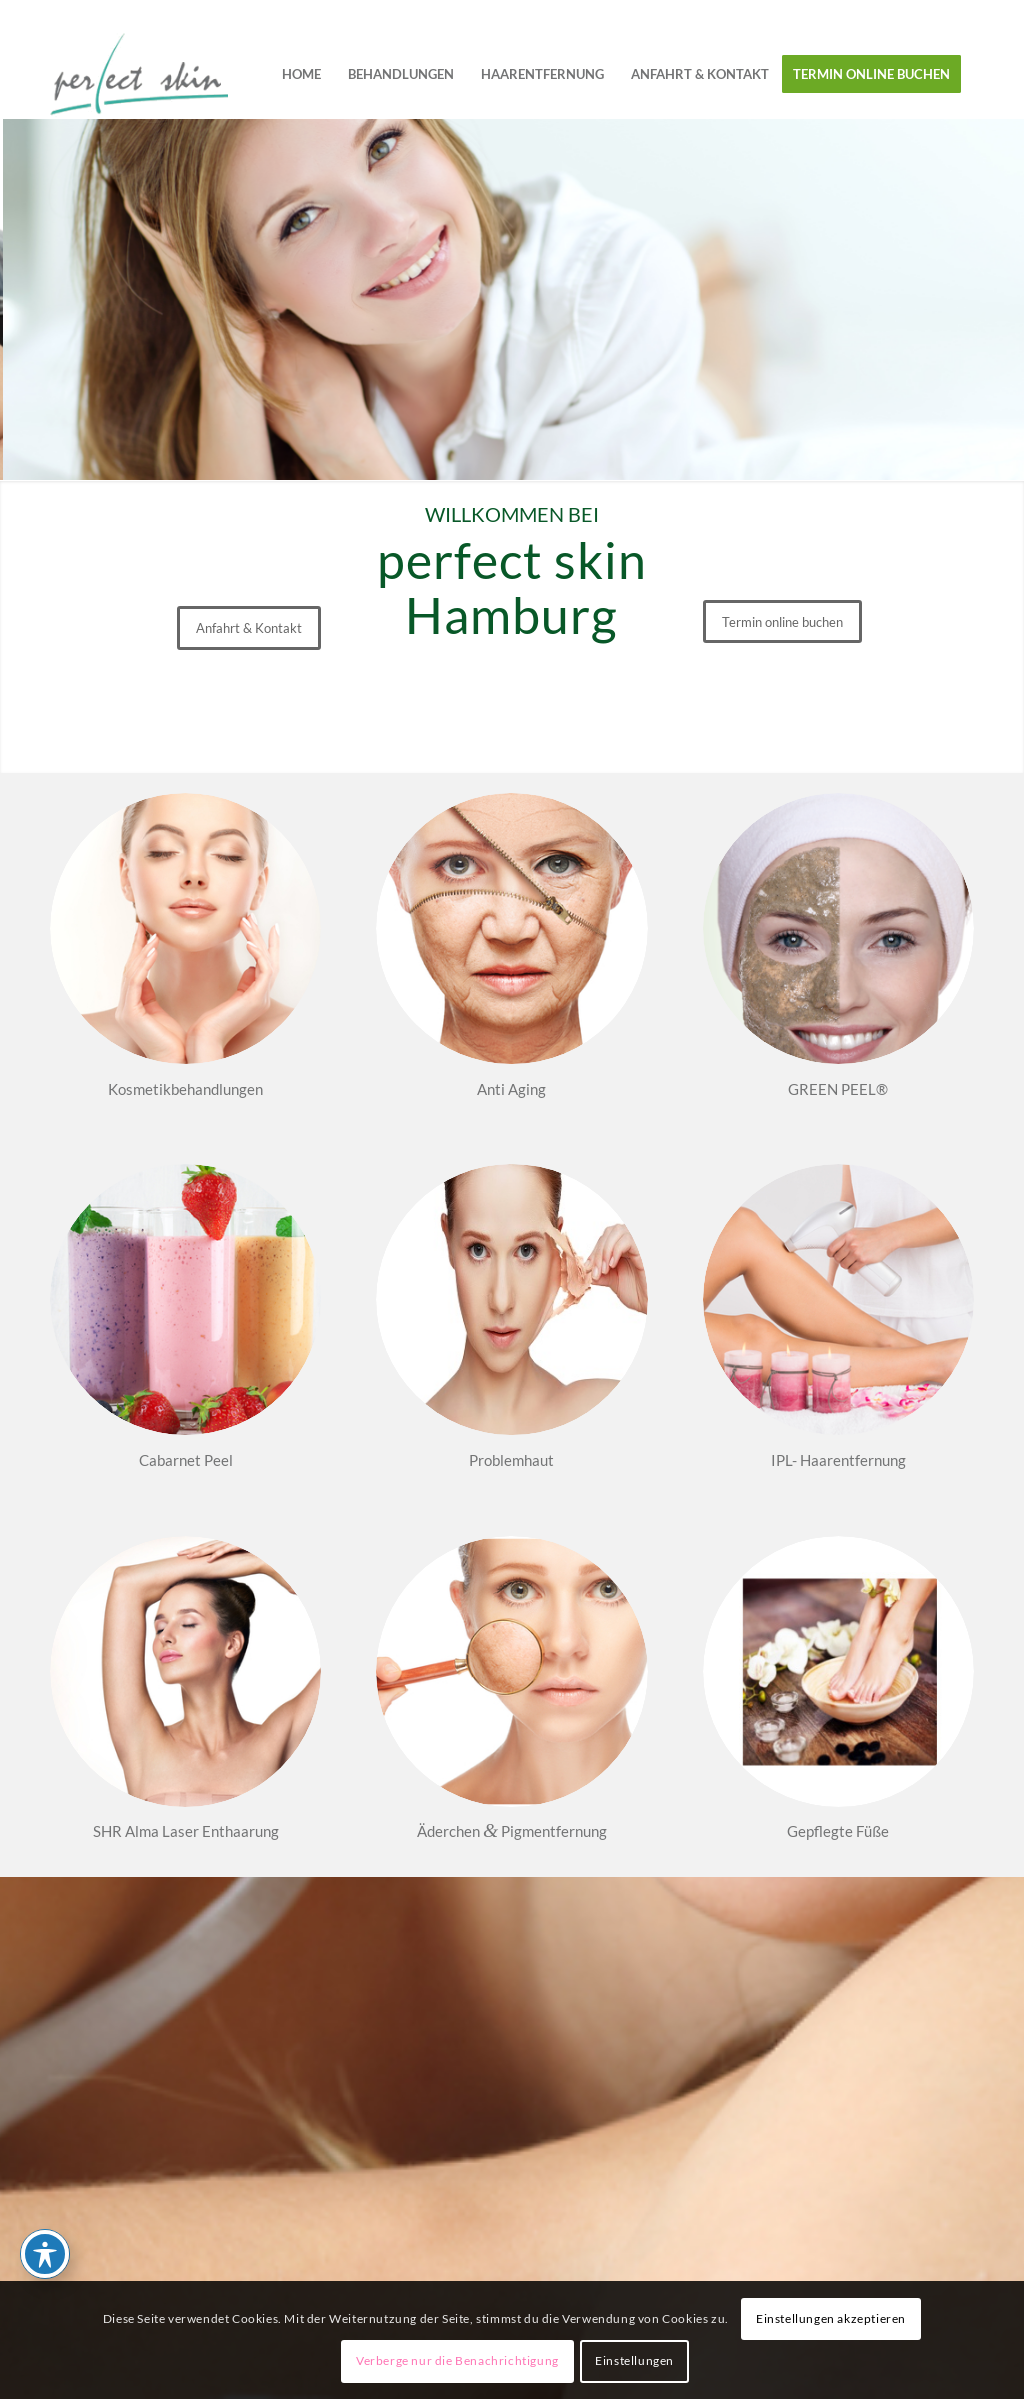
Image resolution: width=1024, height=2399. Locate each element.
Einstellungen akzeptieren (831, 2318)
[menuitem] (301, 74)
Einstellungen (634, 2360)
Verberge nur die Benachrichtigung (457, 2360)
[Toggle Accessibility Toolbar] (45, 2254)
